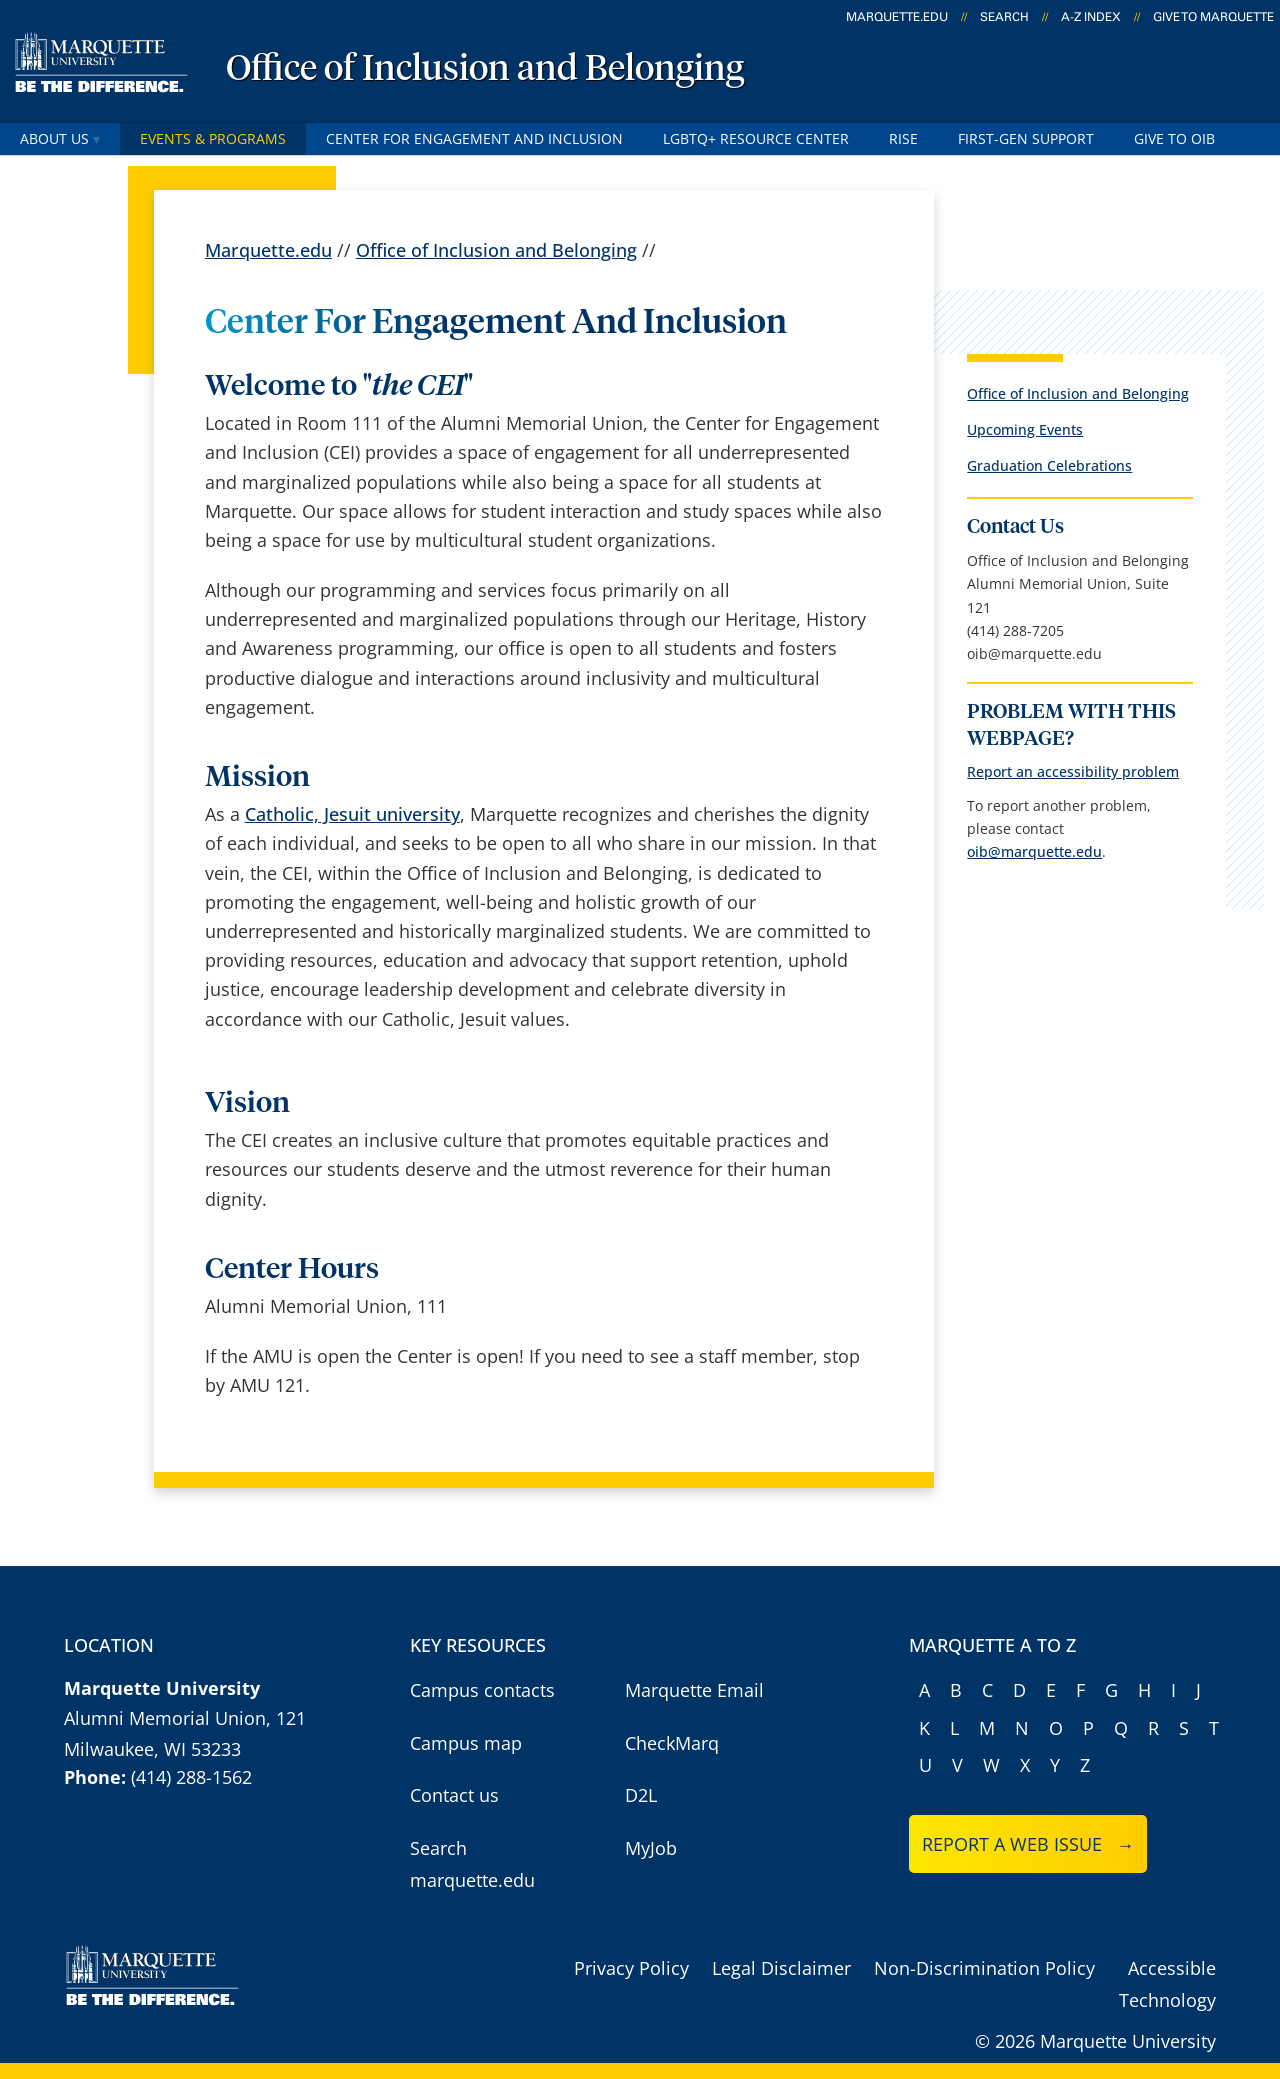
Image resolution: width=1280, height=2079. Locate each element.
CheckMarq (672, 1743)
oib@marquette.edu (1034, 851)
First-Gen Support (1026, 138)
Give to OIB (1174, 138)
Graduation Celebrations (1049, 465)
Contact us (454, 1795)
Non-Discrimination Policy (984, 1968)
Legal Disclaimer (781, 1968)
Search (1004, 17)
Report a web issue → (1028, 1844)
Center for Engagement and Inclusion (474, 138)
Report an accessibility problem (1073, 771)
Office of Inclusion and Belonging (485, 70)
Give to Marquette (1213, 17)
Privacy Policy (631, 1968)
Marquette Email (694, 1690)
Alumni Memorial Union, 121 (185, 1718)
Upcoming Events (1025, 429)
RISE (903, 138)
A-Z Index (1091, 17)
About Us (60, 138)
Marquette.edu (268, 250)
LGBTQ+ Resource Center (756, 138)
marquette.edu (897, 17)
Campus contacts (482, 1690)
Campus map (466, 1743)
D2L (641, 1795)
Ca (255, 814)
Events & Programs (213, 138)
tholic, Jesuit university (363, 814)
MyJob (651, 1848)
